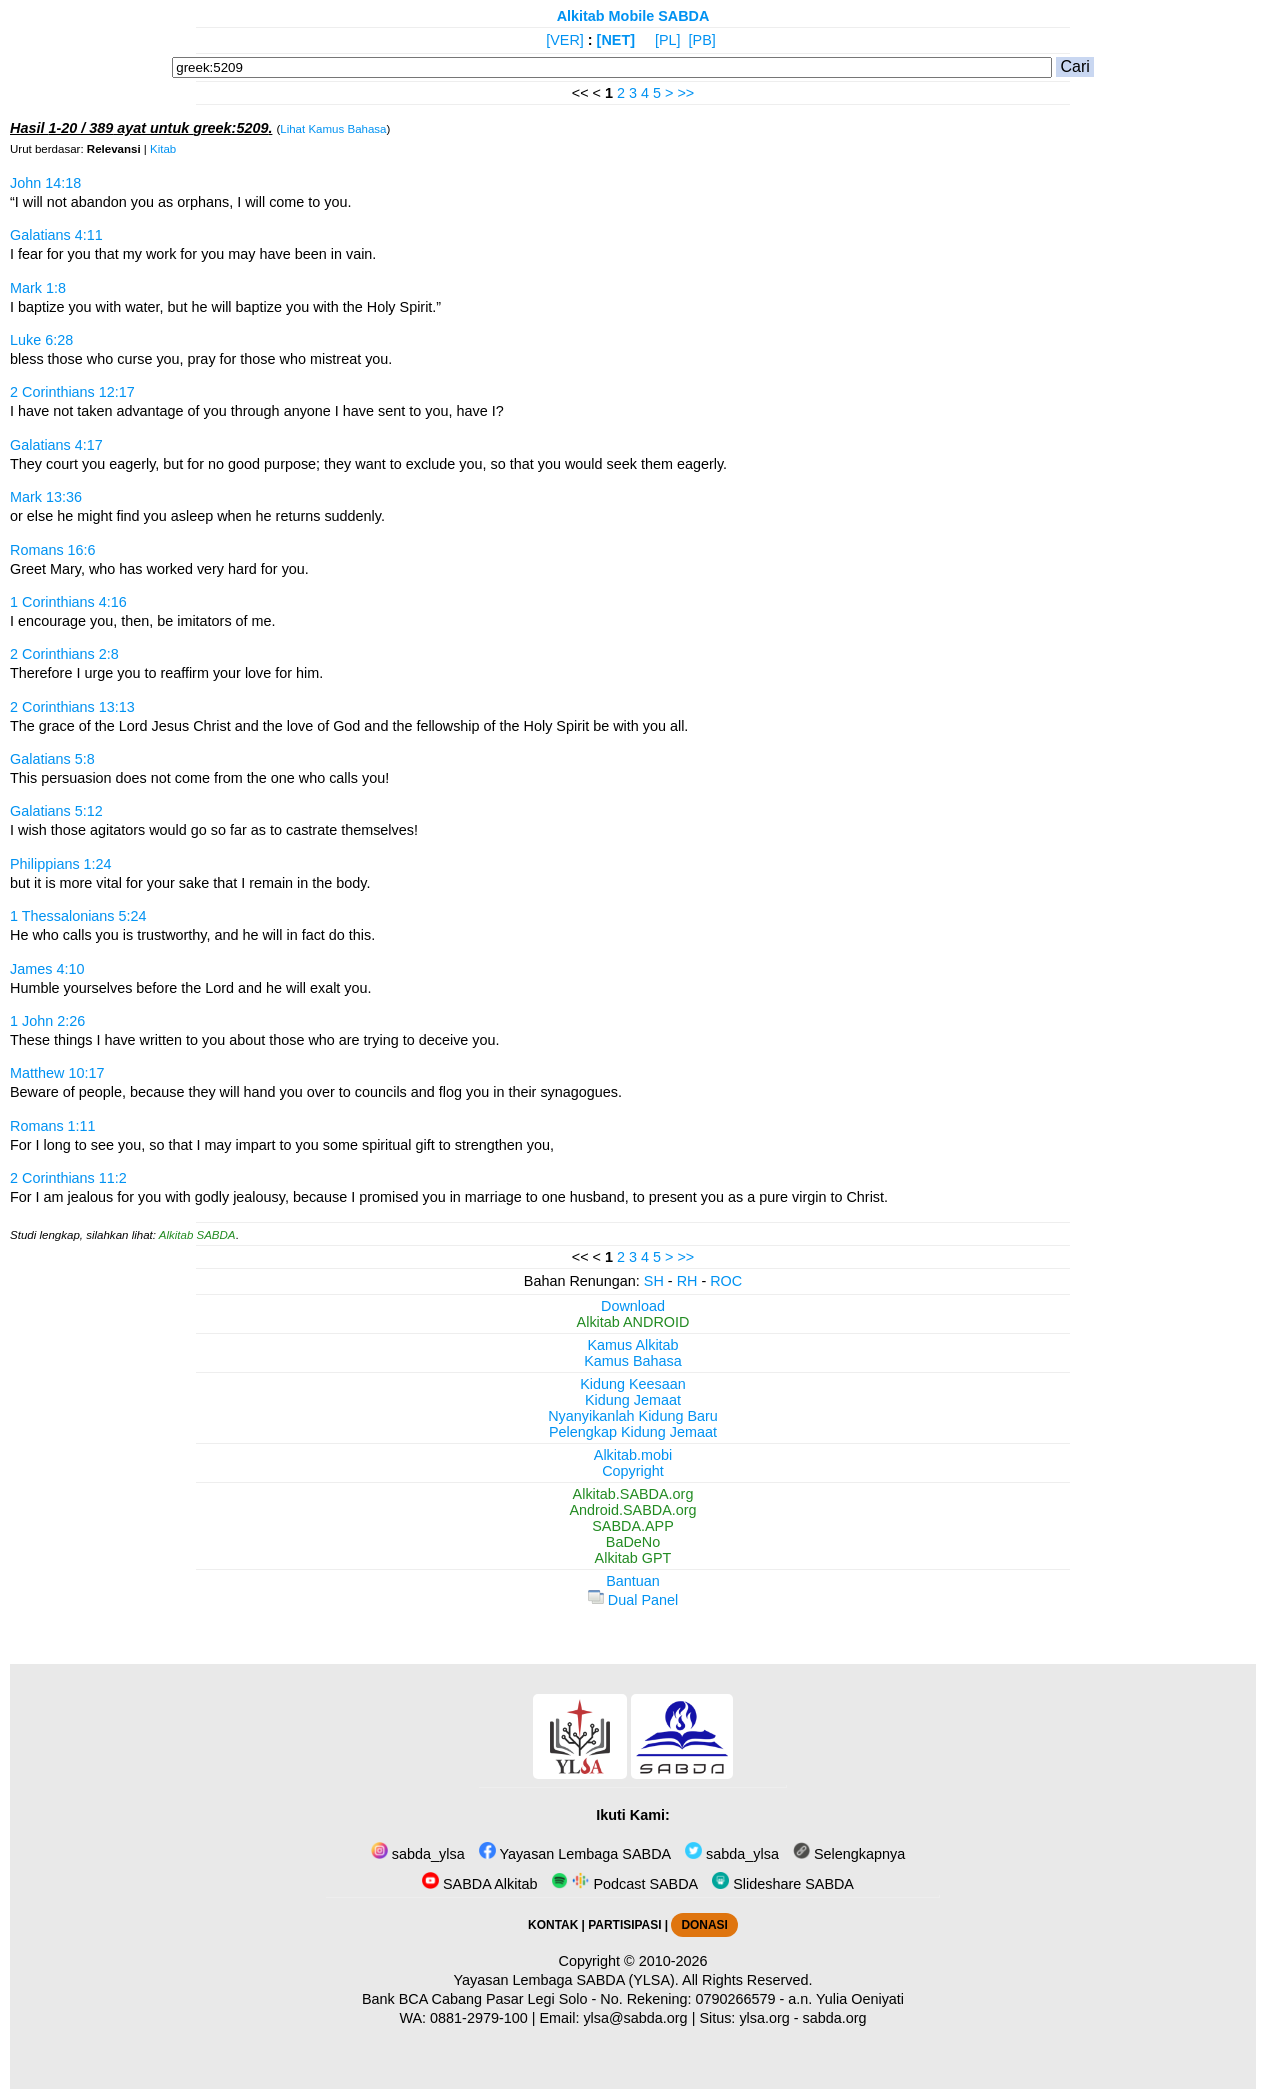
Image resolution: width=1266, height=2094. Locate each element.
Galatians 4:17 (56, 445)
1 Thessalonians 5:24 (78, 916)
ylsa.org (764, 2018)
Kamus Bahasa (633, 1361)
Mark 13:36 (46, 497)
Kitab (163, 149)
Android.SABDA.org (632, 1510)
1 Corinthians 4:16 (68, 602)
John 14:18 (45, 183)
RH (687, 1281)
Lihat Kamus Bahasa (333, 129)
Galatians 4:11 (56, 235)
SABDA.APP (633, 1526)
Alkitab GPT (633, 1558)
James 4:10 (47, 969)
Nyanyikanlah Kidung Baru (633, 1416)
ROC (726, 1281)
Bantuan (633, 1581)
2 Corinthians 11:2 (68, 1178)
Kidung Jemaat (633, 1400)
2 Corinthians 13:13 (72, 707)
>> (685, 93)
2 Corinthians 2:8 (64, 654)
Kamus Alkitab (632, 1345)
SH (654, 1281)
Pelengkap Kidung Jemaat (633, 1432)
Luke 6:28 (41, 340)
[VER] (565, 40)
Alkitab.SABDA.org (633, 1494)
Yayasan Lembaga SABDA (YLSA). (566, 1980)
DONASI (704, 1925)
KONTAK (553, 1925)
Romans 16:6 (53, 550)
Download (633, 1306)
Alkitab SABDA (197, 1235)
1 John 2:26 (47, 1021)
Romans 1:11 (53, 1126)
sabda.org (835, 2018)
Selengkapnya (849, 1854)
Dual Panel (633, 1600)
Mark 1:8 (38, 288)
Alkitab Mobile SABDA (633, 16)
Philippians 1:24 (61, 864)
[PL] (668, 40)
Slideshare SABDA (783, 1884)
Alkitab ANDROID (633, 1322)
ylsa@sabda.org (635, 2018)
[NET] (616, 40)
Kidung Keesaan (633, 1384)
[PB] (702, 40)
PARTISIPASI (624, 1925)
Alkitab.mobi (633, 1455)
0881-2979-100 (479, 2018)
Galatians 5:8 (52, 759)
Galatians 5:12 (56, 811)
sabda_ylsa (418, 1854)
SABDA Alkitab (479, 1884)
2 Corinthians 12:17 (72, 392)
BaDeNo (633, 1542)
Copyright (633, 1471)
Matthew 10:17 (57, 1073)
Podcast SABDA (624, 1884)
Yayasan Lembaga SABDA (575, 1854)
